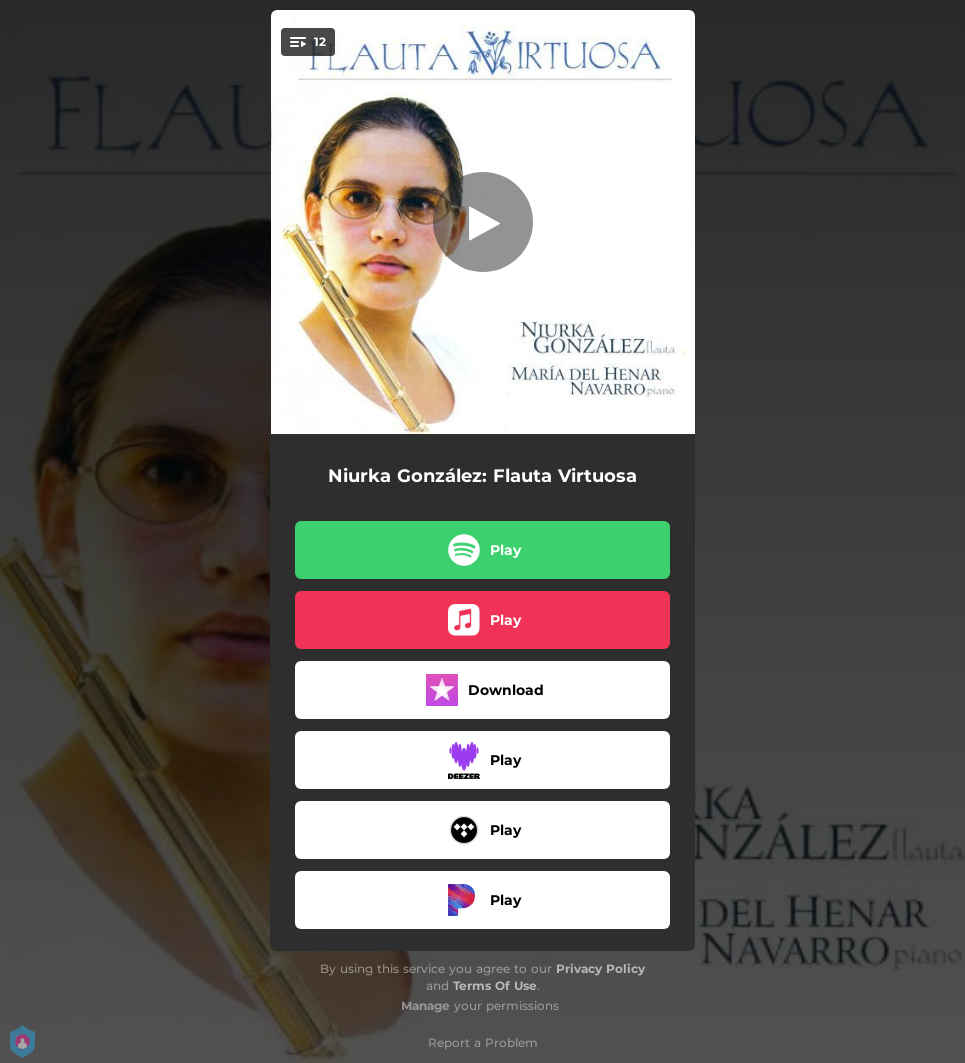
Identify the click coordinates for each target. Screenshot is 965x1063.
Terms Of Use (495, 985)
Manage (425, 1005)
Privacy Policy (600, 968)
